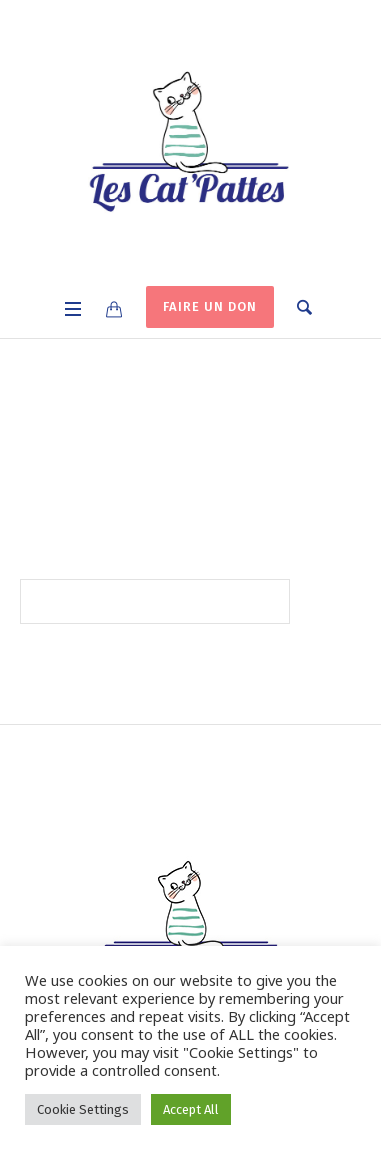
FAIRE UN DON (210, 306)
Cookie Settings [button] (83, 1109)
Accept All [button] (191, 1109)
